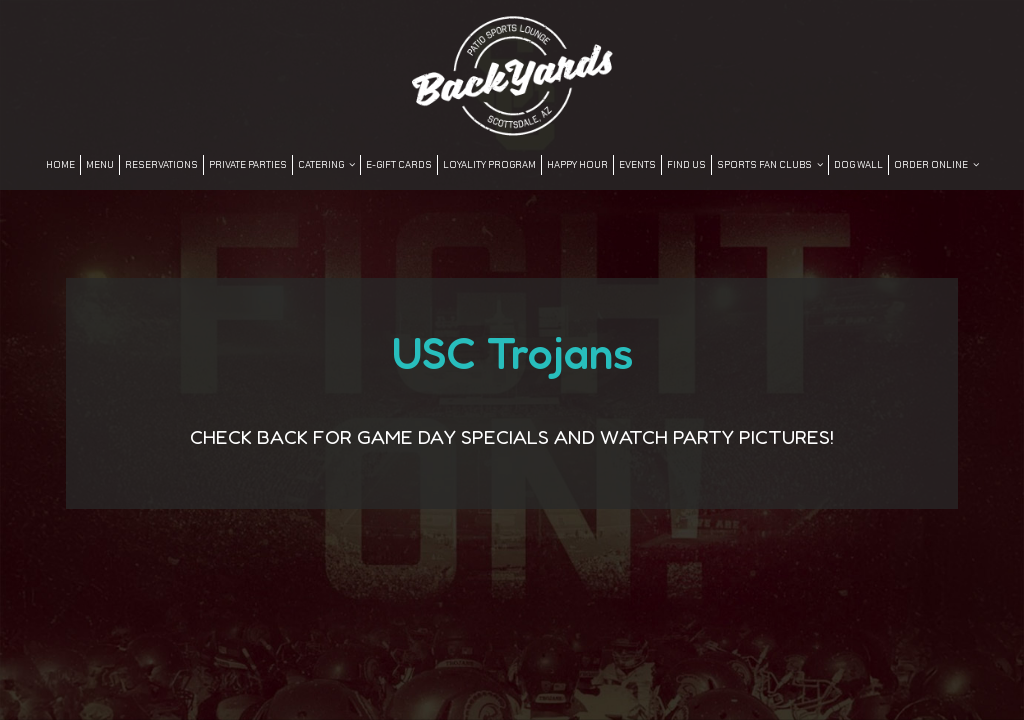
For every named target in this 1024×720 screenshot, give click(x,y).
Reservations (161, 164)
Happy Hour (577, 164)
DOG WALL (858, 164)
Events (637, 164)
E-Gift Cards (399, 164)
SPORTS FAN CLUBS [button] (770, 164)
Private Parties (248, 164)
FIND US (686, 164)
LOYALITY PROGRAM (489, 164)
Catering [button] (326, 164)
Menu (100, 164)
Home (60, 164)
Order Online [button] (936, 164)
